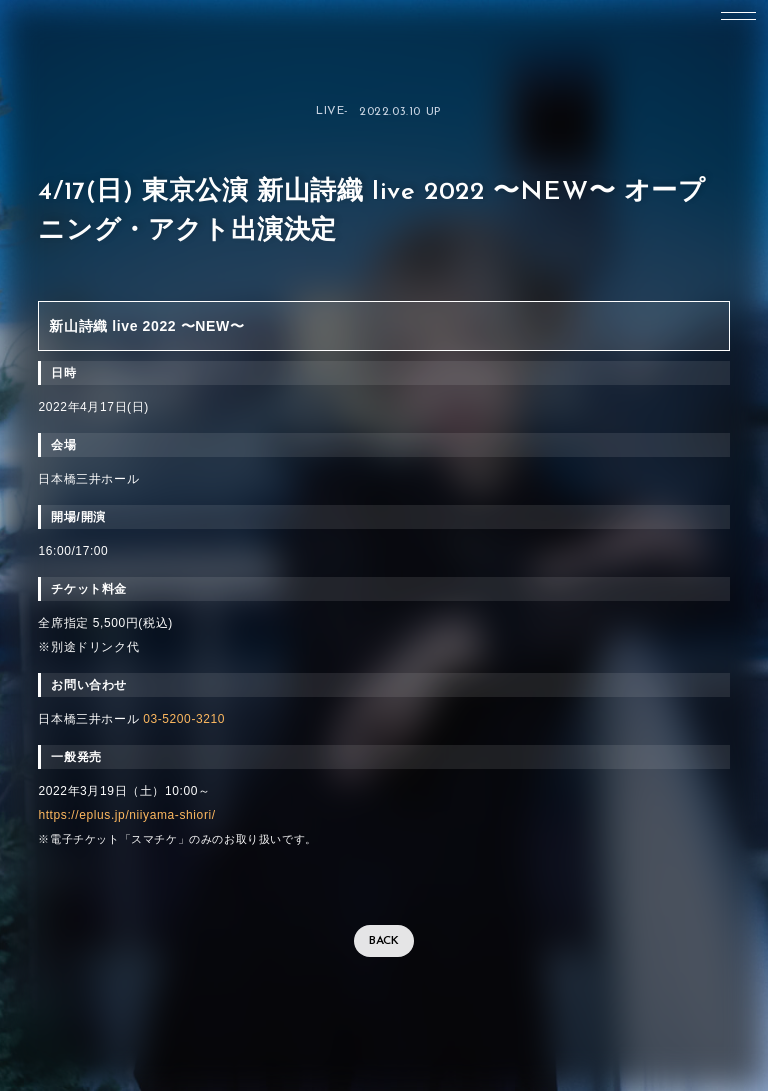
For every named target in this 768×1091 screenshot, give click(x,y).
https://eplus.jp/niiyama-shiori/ (126, 815)
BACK (384, 941)
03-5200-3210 (184, 719)
